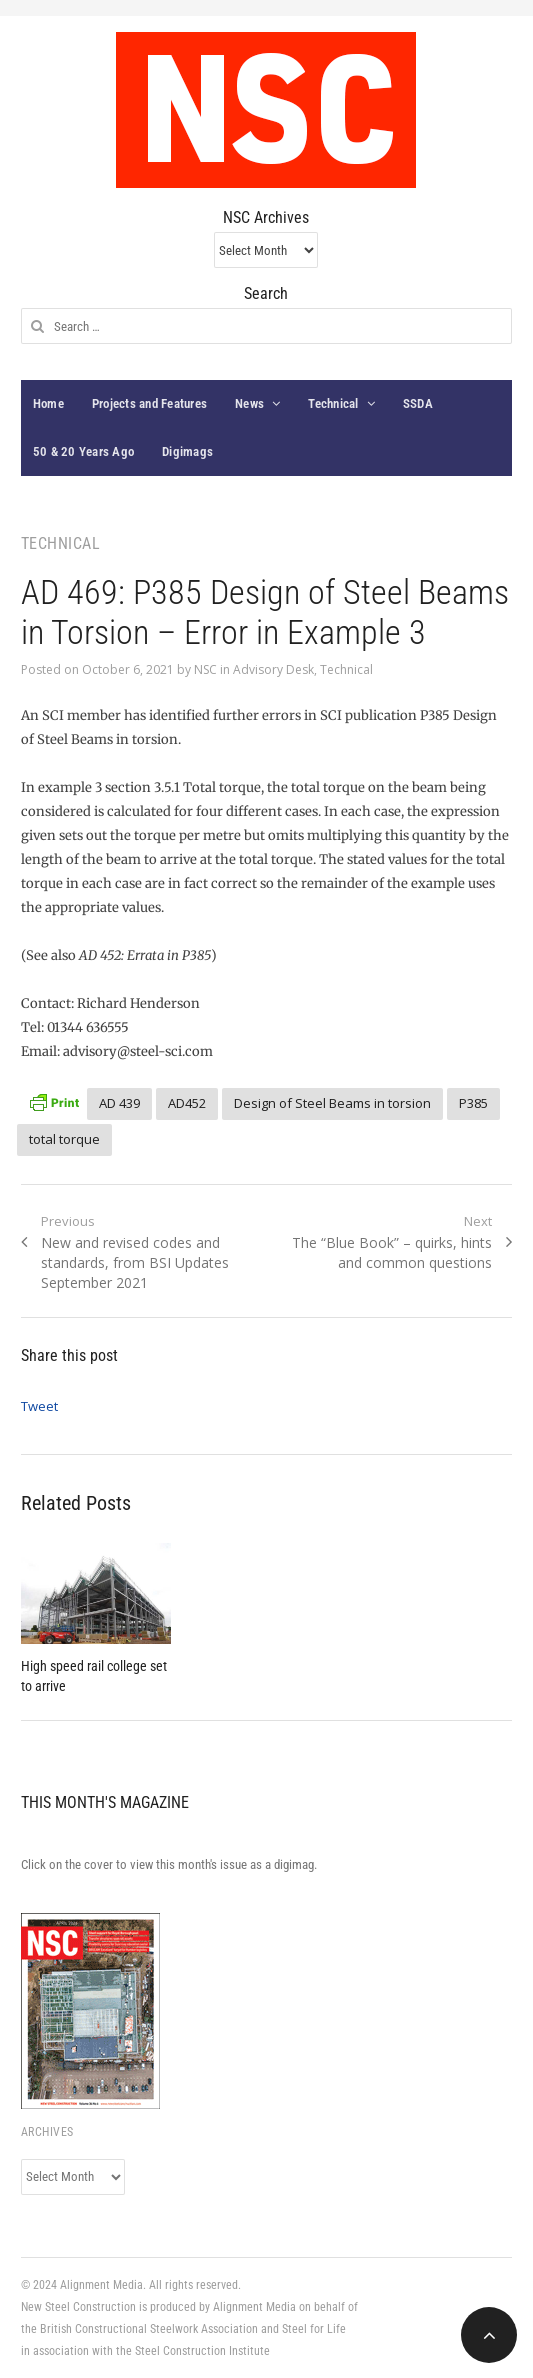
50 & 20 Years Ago (83, 451)
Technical (333, 403)
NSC (205, 669)
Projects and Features (149, 403)
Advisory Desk (273, 669)
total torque (64, 1139)
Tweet (39, 1406)
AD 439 (119, 1103)
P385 (473, 1103)
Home (48, 403)
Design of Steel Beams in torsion (332, 1103)
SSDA (418, 403)
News (249, 403)
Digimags (187, 451)
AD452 (187, 1103)
